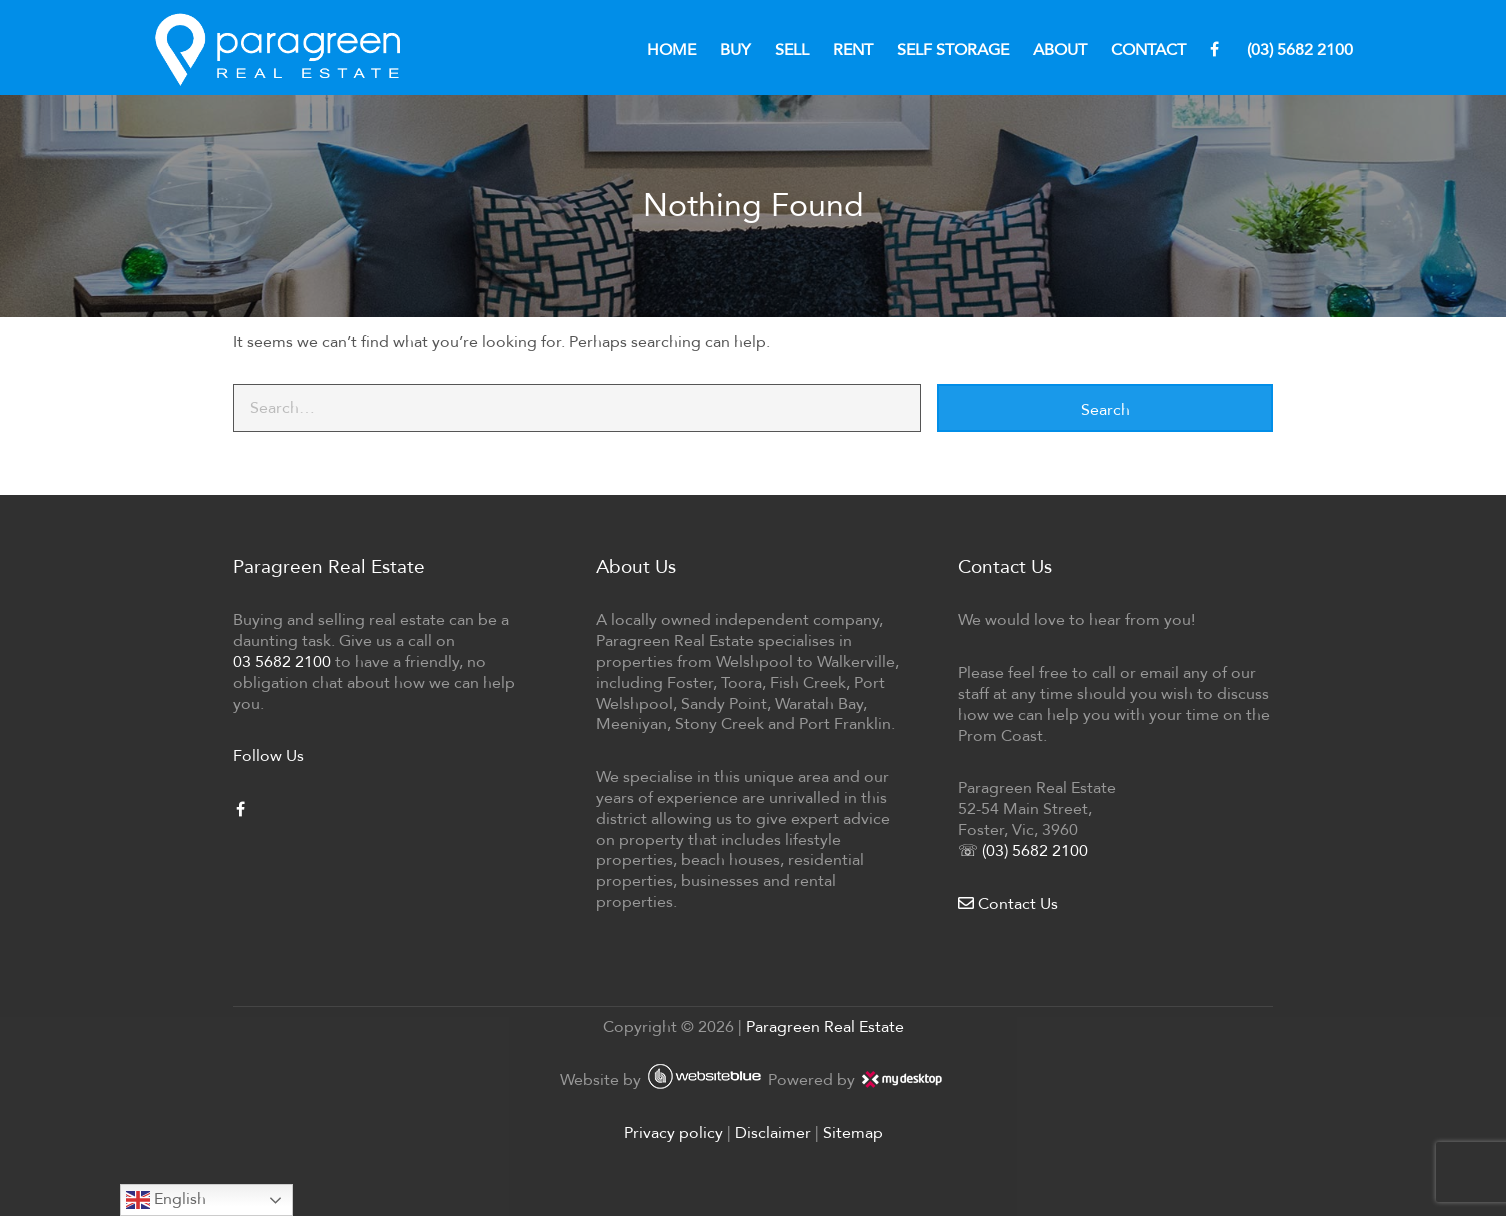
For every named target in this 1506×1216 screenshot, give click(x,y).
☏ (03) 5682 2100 (1023, 850)
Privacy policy (673, 1132)
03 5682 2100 (282, 661)
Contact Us (1008, 903)
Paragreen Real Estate (825, 1026)
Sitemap (853, 1132)
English (166, 1200)
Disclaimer (773, 1132)
